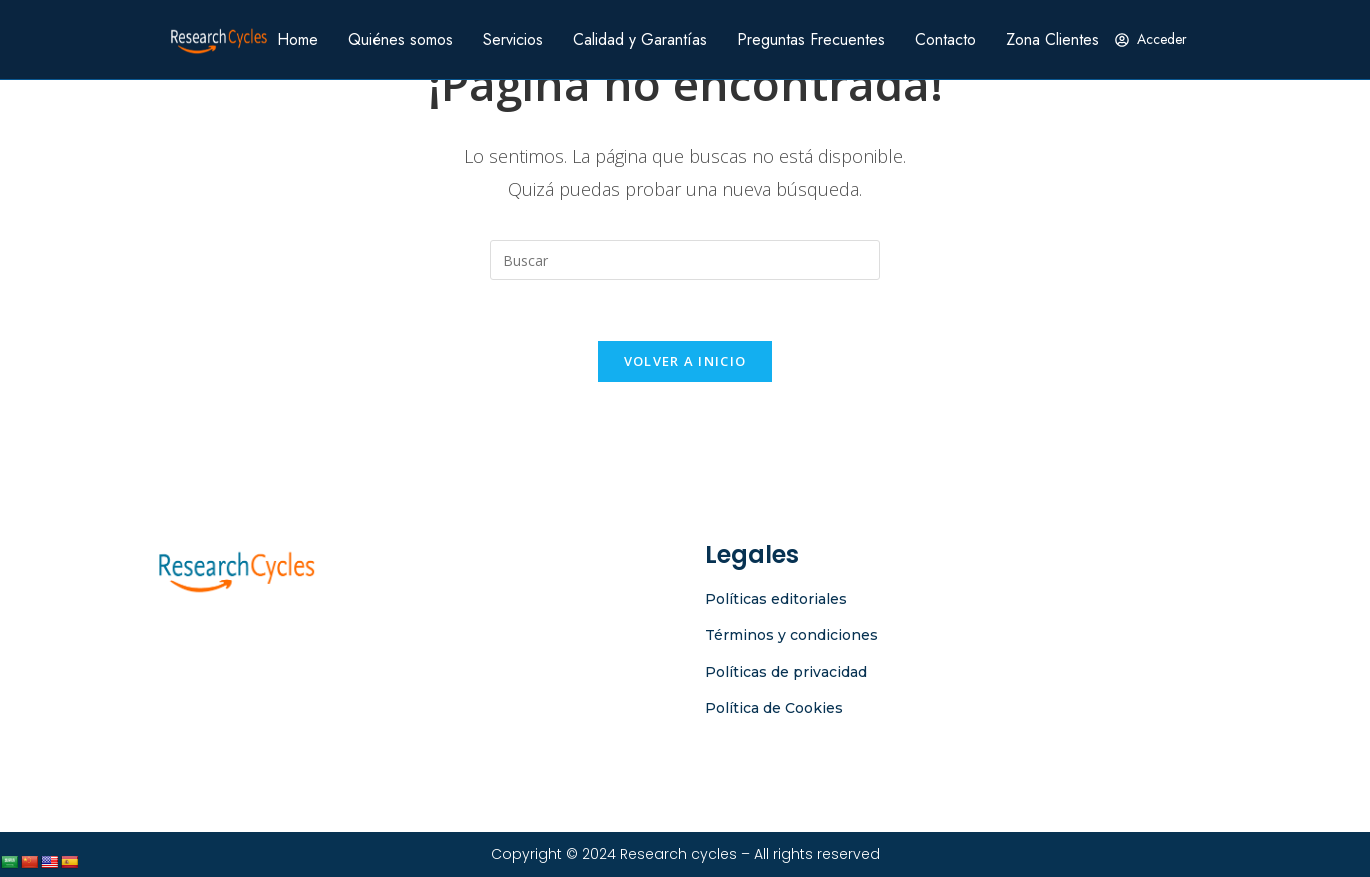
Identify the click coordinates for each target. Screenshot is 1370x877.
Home (297, 39)
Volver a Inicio (685, 361)
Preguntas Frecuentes (811, 39)
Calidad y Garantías (640, 39)
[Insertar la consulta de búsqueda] (685, 260)
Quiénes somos (400, 39)
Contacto (945, 39)
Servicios (513, 39)
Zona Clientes (1052, 39)
